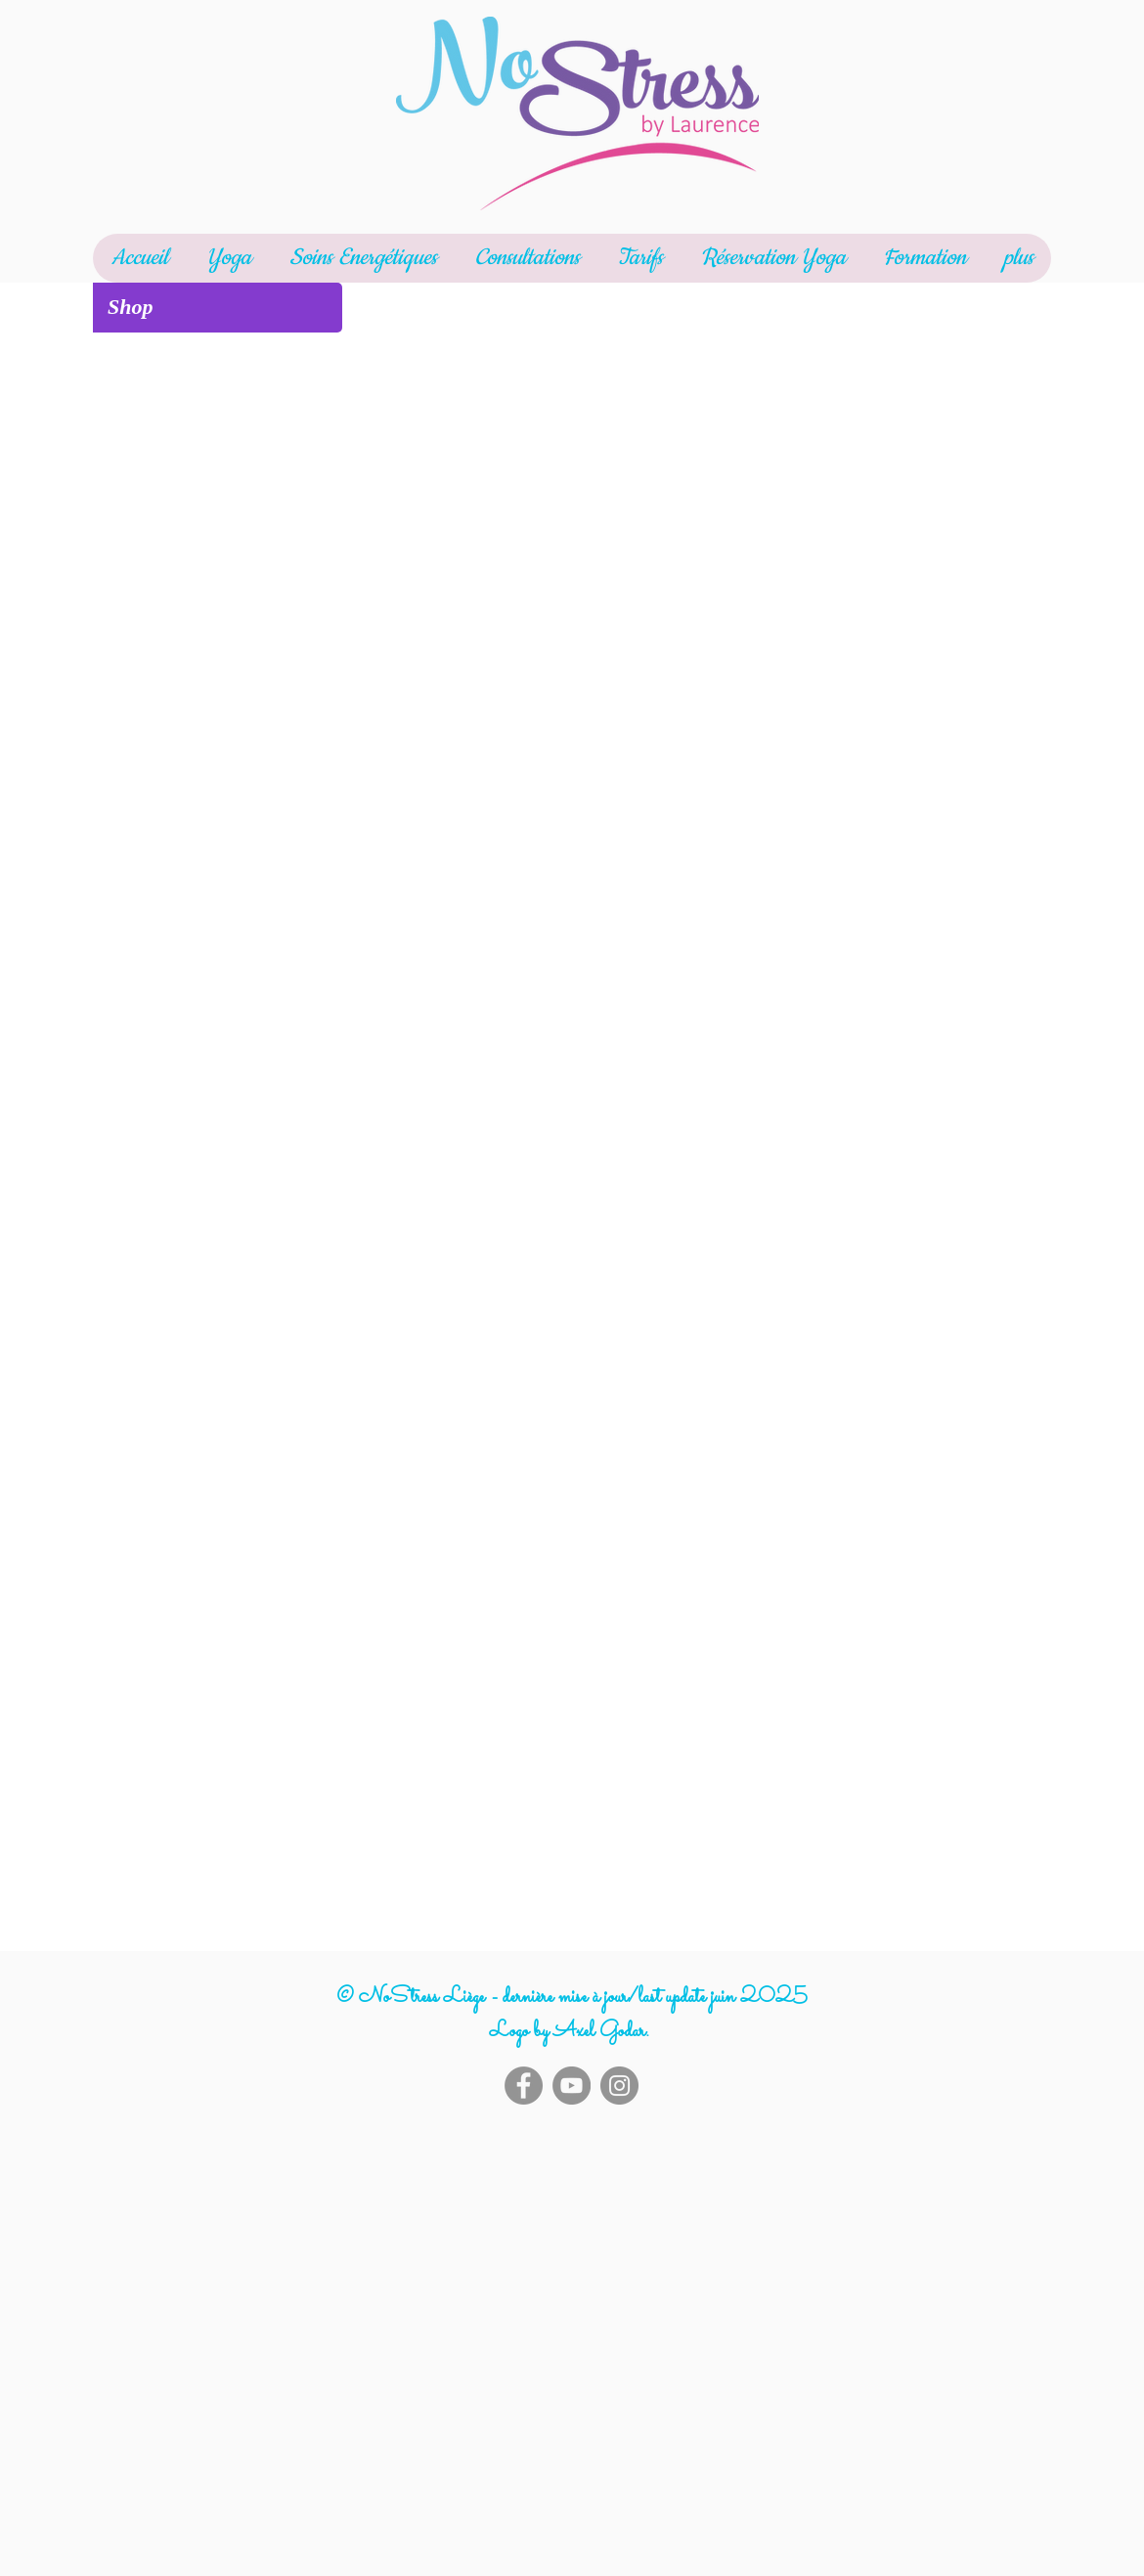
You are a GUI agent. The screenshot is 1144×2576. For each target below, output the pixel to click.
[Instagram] (619, 2085)
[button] (228, 258)
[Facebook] (524, 2085)
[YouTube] (571, 2085)
